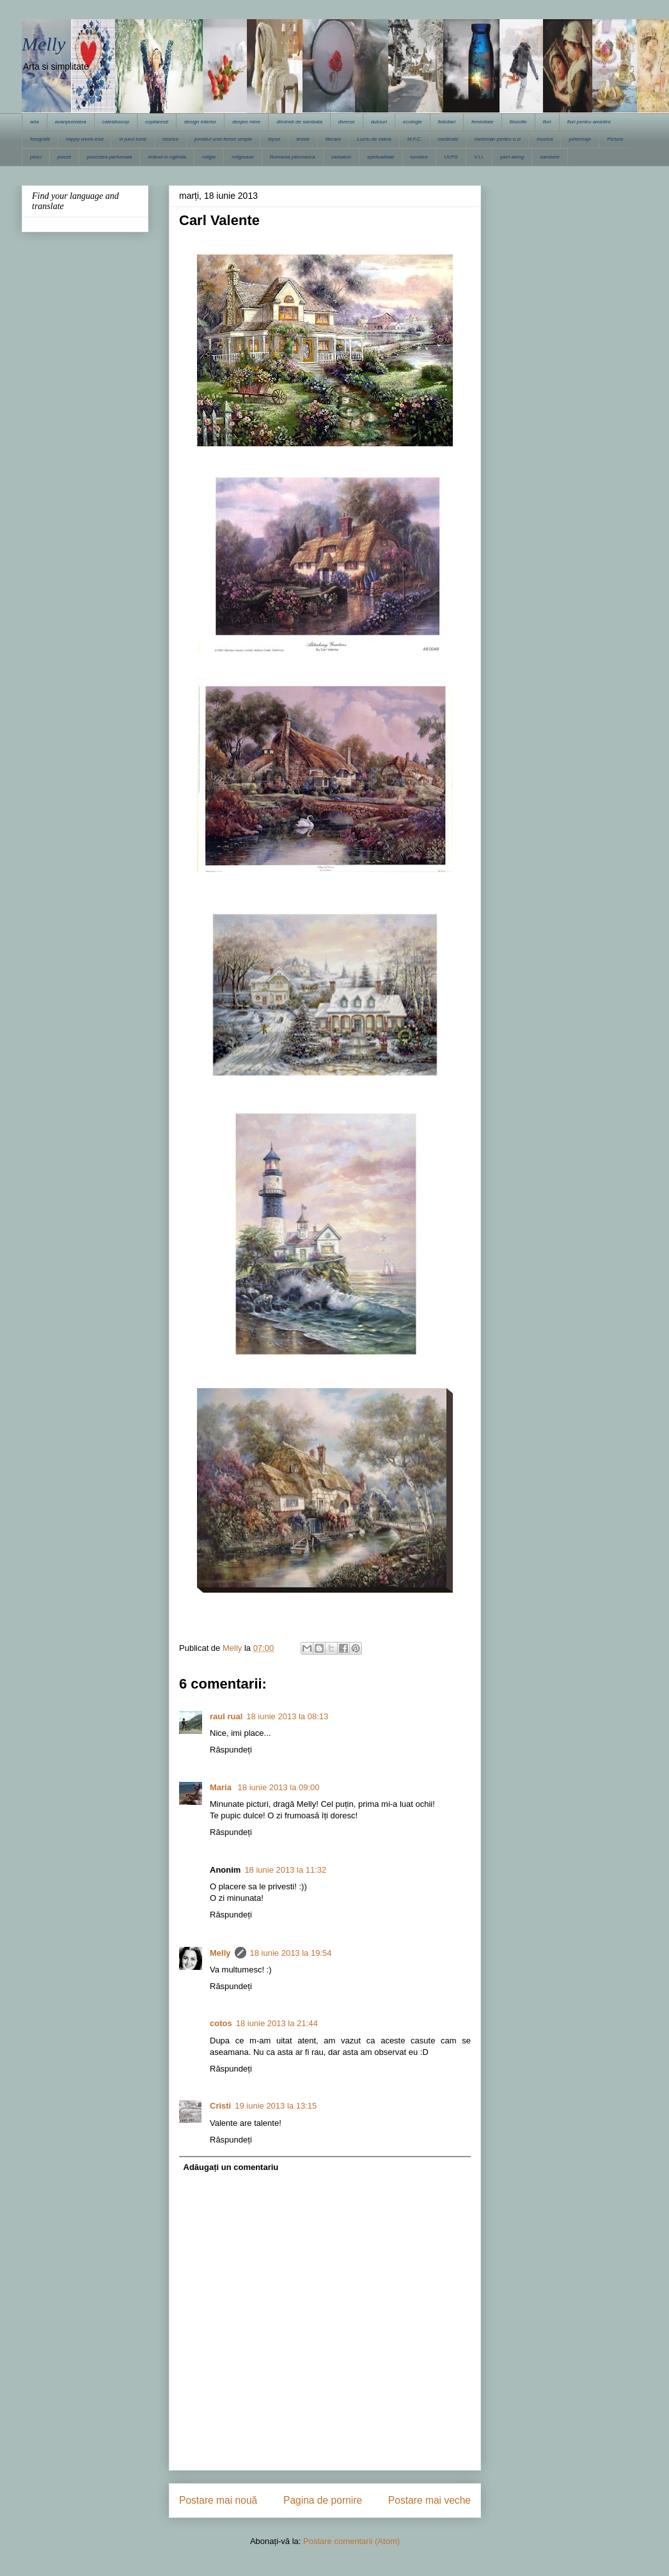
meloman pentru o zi (498, 139)
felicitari (446, 122)
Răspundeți (231, 1749)
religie (209, 157)
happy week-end (85, 139)
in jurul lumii (132, 139)
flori (547, 122)
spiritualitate (381, 157)
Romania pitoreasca (292, 157)
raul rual (226, 1716)
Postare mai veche (429, 2500)
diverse (346, 122)
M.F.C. (414, 139)
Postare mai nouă (218, 2500)
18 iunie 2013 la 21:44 (277, 2023)
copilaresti (156, 122)
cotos (221, 2023)
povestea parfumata (109, 157)
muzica (545, 139)
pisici (36, 157)
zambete (550, 157)
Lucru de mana (374, 139)
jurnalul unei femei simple (223, 139)
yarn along (512, 157)
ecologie (412, 122)
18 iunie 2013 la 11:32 (285, 1870)
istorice (170, 139)
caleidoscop (115, 122)
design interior (200, 122)
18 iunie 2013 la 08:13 (287, 1716)
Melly (43, 43)
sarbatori (341, 157)
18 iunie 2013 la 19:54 (291, 1953)
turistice (420, 157)
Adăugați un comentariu (231, 2167)
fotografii (40, 139)
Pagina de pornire (322, 2500)
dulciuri (379, 122)
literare (333, 139)
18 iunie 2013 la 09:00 (279, 1787)
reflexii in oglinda (167, 157)
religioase (242, 157)
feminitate (482, 122)
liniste (302, 139)
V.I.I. (479, 157)
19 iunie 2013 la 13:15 (276, 2106)
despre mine (246, 122)
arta (34, 122)
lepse (274, 139)
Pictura (615, 139)
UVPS (451, 157)
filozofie (518, 122)
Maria (222, 1787)
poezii (64, 157)
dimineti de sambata (299, 122)
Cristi (220, 2106)
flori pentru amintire (589, 122)
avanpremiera (70, 122)
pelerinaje (580, 139)
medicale (448, 139)
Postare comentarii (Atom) (351, 2541)
